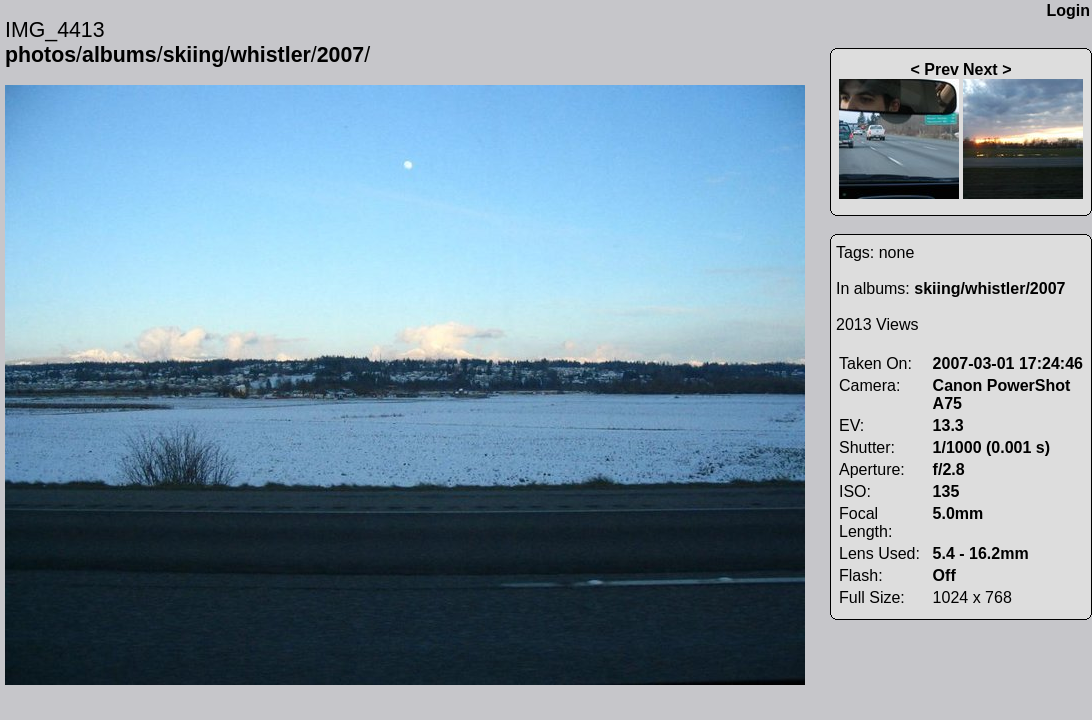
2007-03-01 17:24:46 (1008, 363)
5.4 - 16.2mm (981, 553)
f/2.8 (949, 469)
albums (119, 55)
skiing (194, 55)
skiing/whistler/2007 (989, 288)
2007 (340, 55)
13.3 (948, 425)
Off (944, 575)
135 (946, 491)
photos (40, 55)
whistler (270, 55)
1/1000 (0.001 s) (991, 447)
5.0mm (958, 513)
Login (1068, 10)
